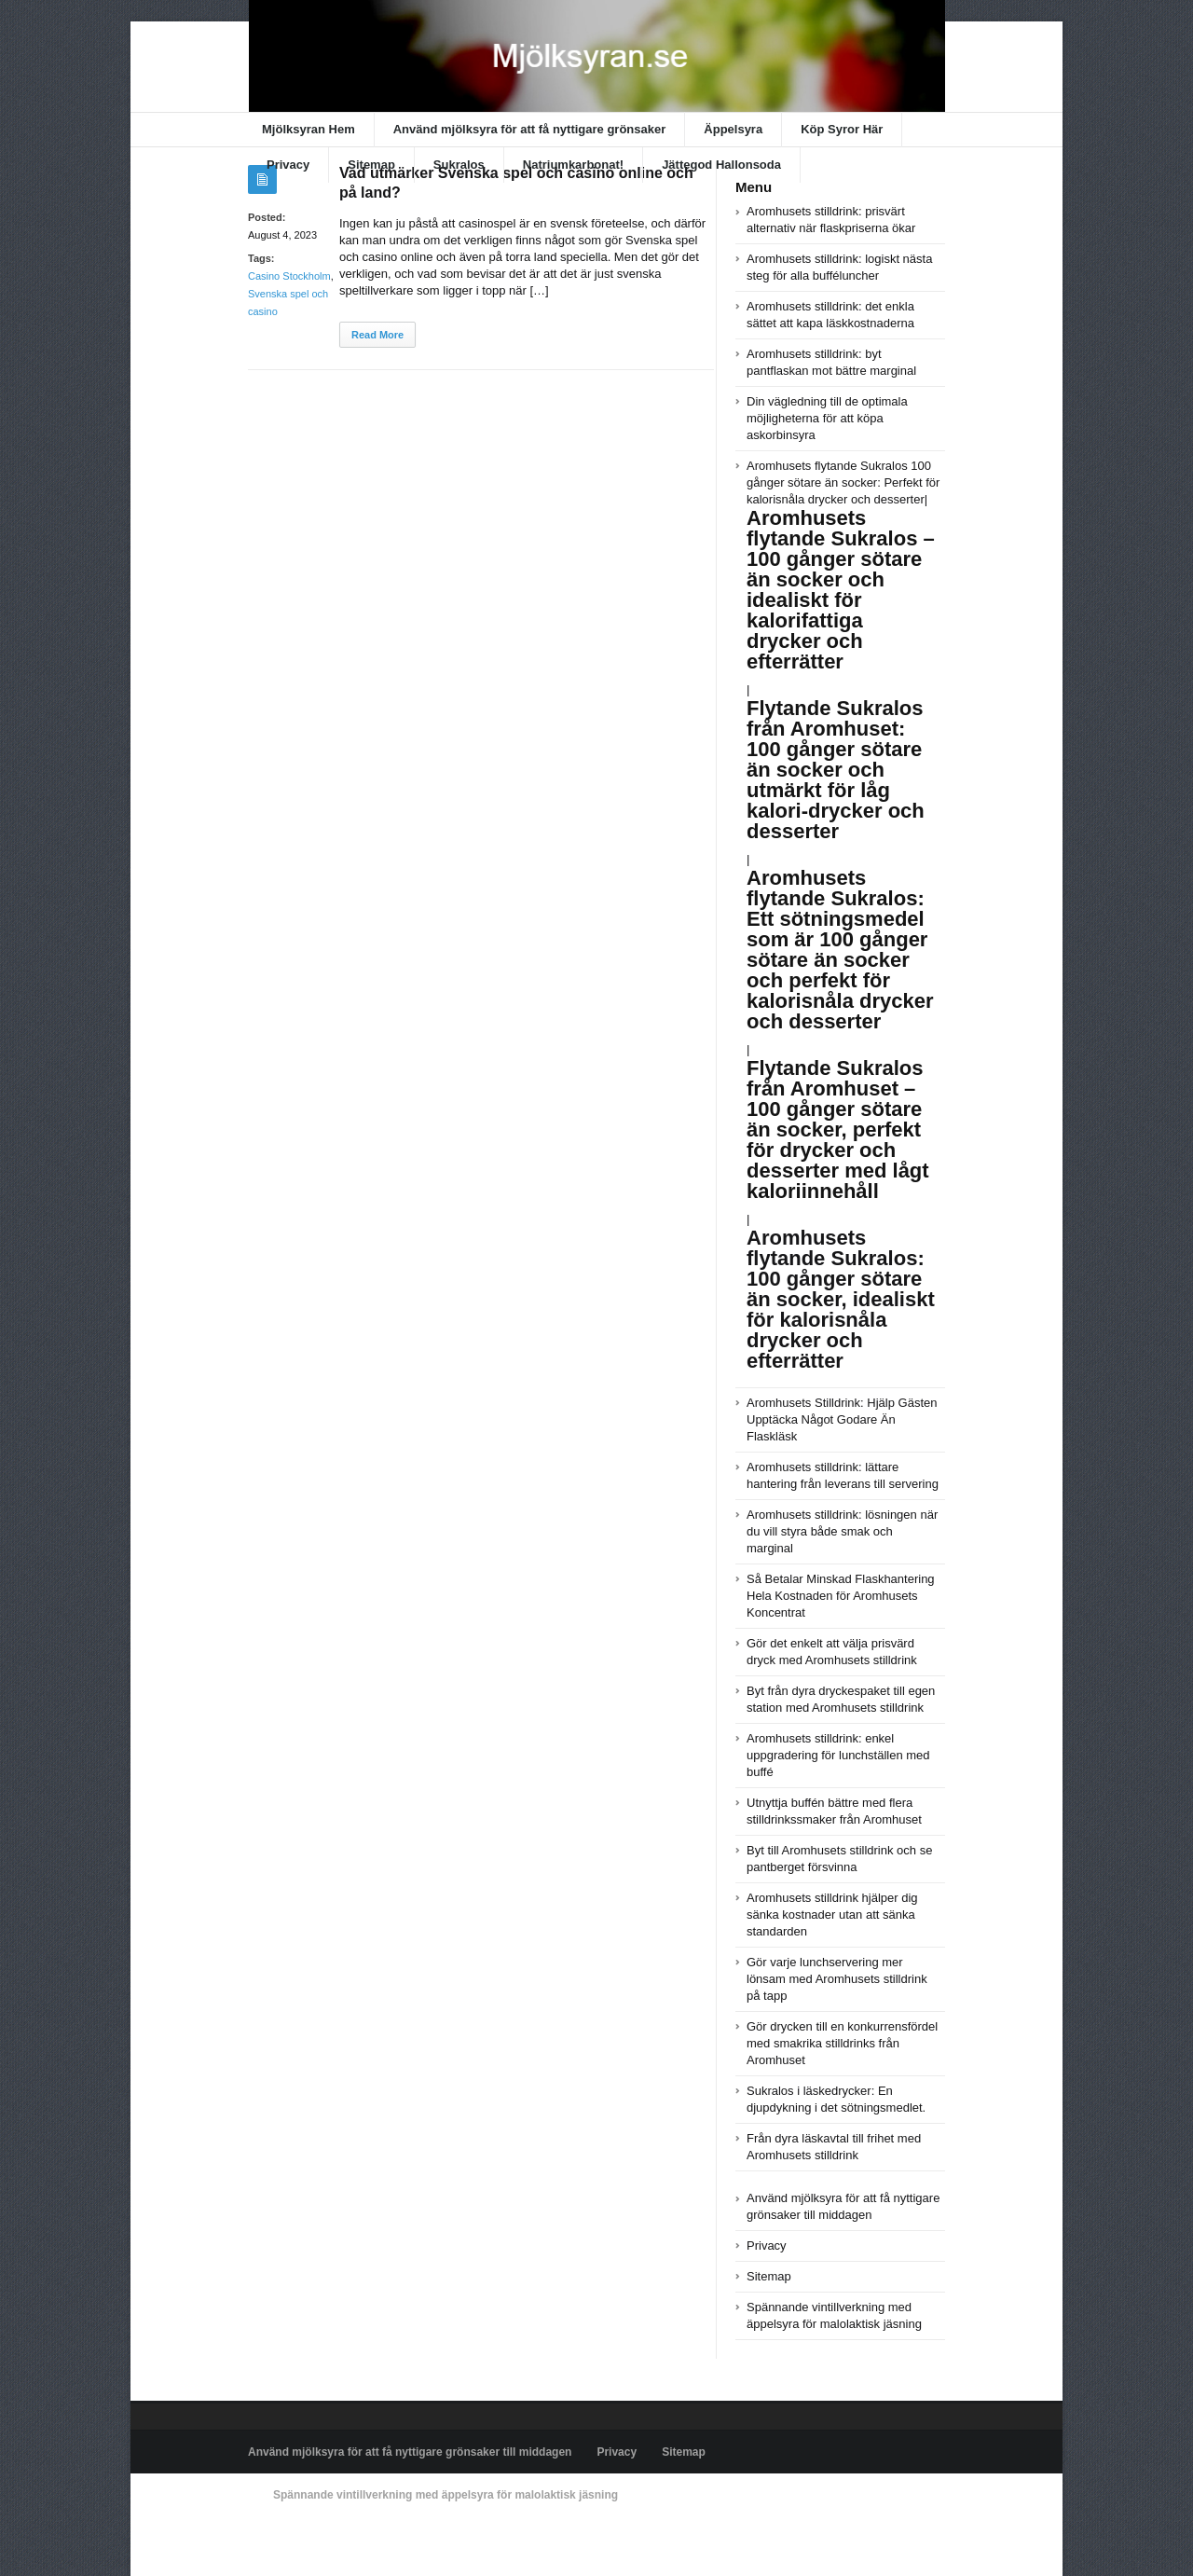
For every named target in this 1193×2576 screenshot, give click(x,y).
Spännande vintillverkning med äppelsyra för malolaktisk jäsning (445, 2494)
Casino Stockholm (289, 276)
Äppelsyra (733, 129)
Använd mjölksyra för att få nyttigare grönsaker (529, 129)
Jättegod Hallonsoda (721, 165)
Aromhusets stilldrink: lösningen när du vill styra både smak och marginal (842, 1531)
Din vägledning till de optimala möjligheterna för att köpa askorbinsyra (827, 418)
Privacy (288, 165)
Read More (377, 334)
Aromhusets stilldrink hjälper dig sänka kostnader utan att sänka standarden (832, 1914)
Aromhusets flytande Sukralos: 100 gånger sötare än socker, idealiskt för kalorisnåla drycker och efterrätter (841, 1299)
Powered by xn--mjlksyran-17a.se (331, 2537)
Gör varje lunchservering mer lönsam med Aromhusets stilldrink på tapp (837, 1979)
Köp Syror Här (842, 129)
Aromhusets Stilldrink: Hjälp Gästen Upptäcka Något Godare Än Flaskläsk (842, 1419)
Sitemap (371, 165)
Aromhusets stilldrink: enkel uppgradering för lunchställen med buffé (838, 1755)
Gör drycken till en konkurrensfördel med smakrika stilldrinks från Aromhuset (842, 2043)
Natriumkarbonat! (573, 165)
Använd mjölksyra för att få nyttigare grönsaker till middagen (409, 2452)
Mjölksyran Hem (308, 129)
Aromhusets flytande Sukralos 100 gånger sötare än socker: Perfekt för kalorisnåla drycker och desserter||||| (843, 842)
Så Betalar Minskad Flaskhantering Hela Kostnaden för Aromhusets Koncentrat (841, 1595)
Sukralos (459, 165)
